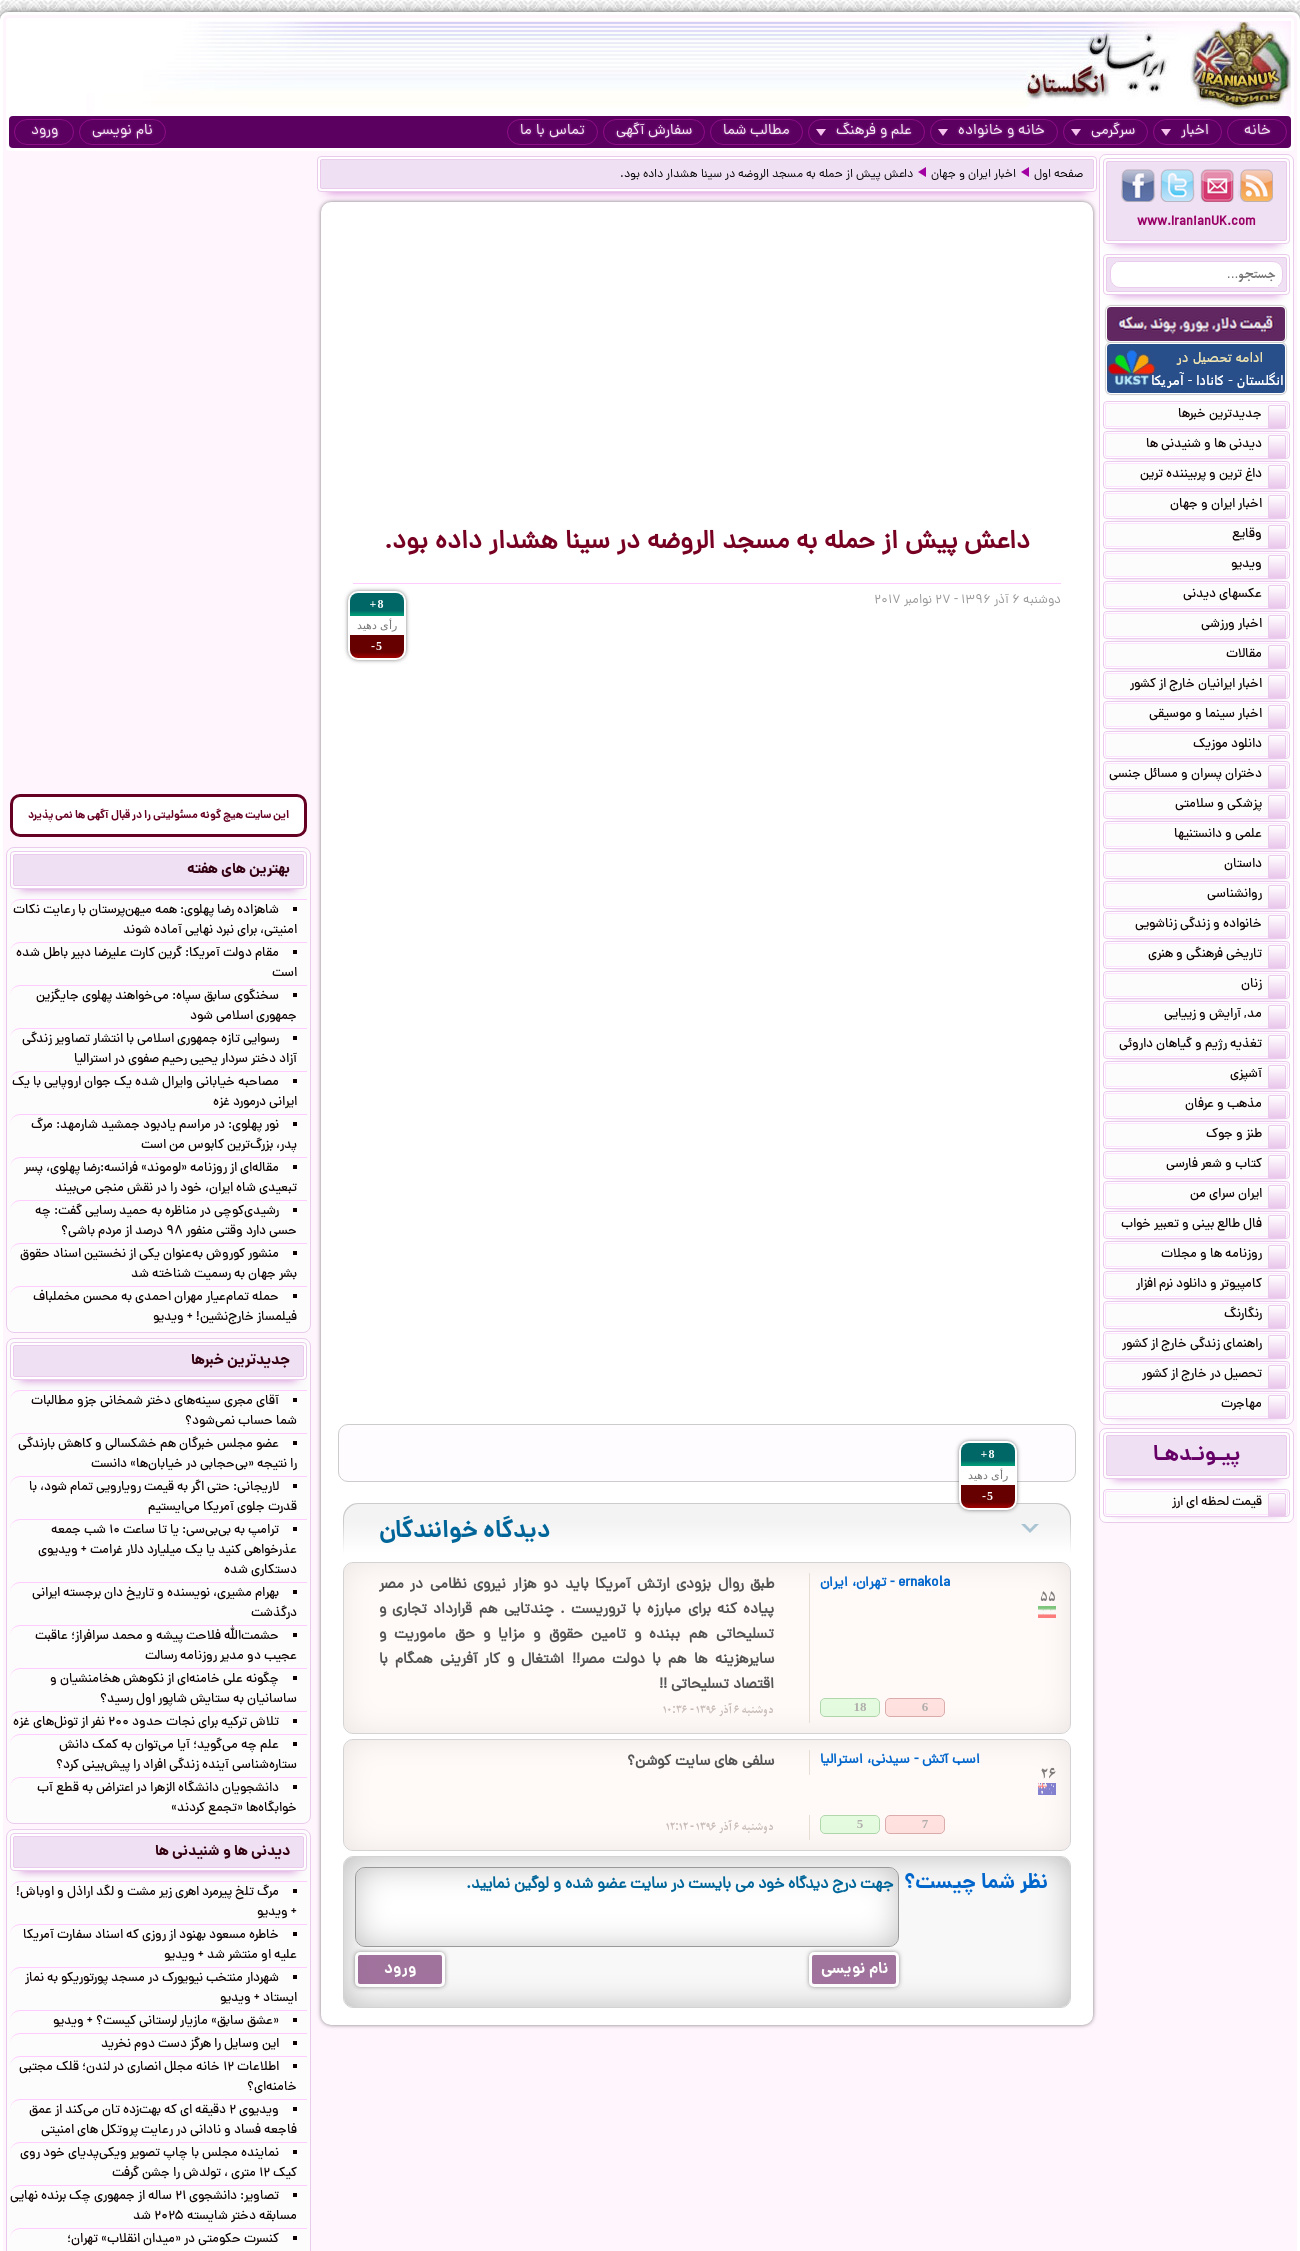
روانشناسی (1246, 896)
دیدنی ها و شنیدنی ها (1216, 446)
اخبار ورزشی (1243, 626)
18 (860, 1706)
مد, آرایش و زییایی (1225, 1016)
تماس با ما (552, 131)
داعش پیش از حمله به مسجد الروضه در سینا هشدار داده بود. (766, 175)
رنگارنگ (1255, 1316)
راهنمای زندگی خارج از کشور (1204, 1346)
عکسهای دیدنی (1234, 596)
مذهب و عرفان (1235, 1106)
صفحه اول (1058, 175)
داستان (1255, 866)
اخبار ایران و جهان (973, 175)
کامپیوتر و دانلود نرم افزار (1211, 1286)
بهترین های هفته (238, 870)
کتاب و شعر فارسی (1226, 1166)
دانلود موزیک (1239, 746)
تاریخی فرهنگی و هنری (1217, 956)
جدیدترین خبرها (1232, 416)
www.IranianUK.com (1196, 222)
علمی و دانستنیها (1230, 836)
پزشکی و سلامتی (1230, 806)
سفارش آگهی (654, 131)
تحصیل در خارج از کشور (1214, 1376)
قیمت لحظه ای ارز (1229, 1504)
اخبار (1185, 131)
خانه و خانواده (991, 131)
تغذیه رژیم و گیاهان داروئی (1202, 1046)
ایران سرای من (1238, 1196)
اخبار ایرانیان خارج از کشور (1208, 686)
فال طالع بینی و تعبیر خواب (1203, 1226)
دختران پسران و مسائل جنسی (1197, 776)
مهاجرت (1253, 1406)
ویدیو (1258, 566)
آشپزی (1258, 1076)
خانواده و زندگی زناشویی (1210, 926)
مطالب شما (756, 131)
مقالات (1256, 656)
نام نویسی (122, 131)
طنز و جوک (1246, 1136)
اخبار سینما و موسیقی (1217, 716)
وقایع (1259, 536)
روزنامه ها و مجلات (1223, 1256)
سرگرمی (1103, 131)
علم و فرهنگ (864, 131)
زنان (1263, 986)
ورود (44, 131)
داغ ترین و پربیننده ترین (1213, 476)
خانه (1257, 131)
